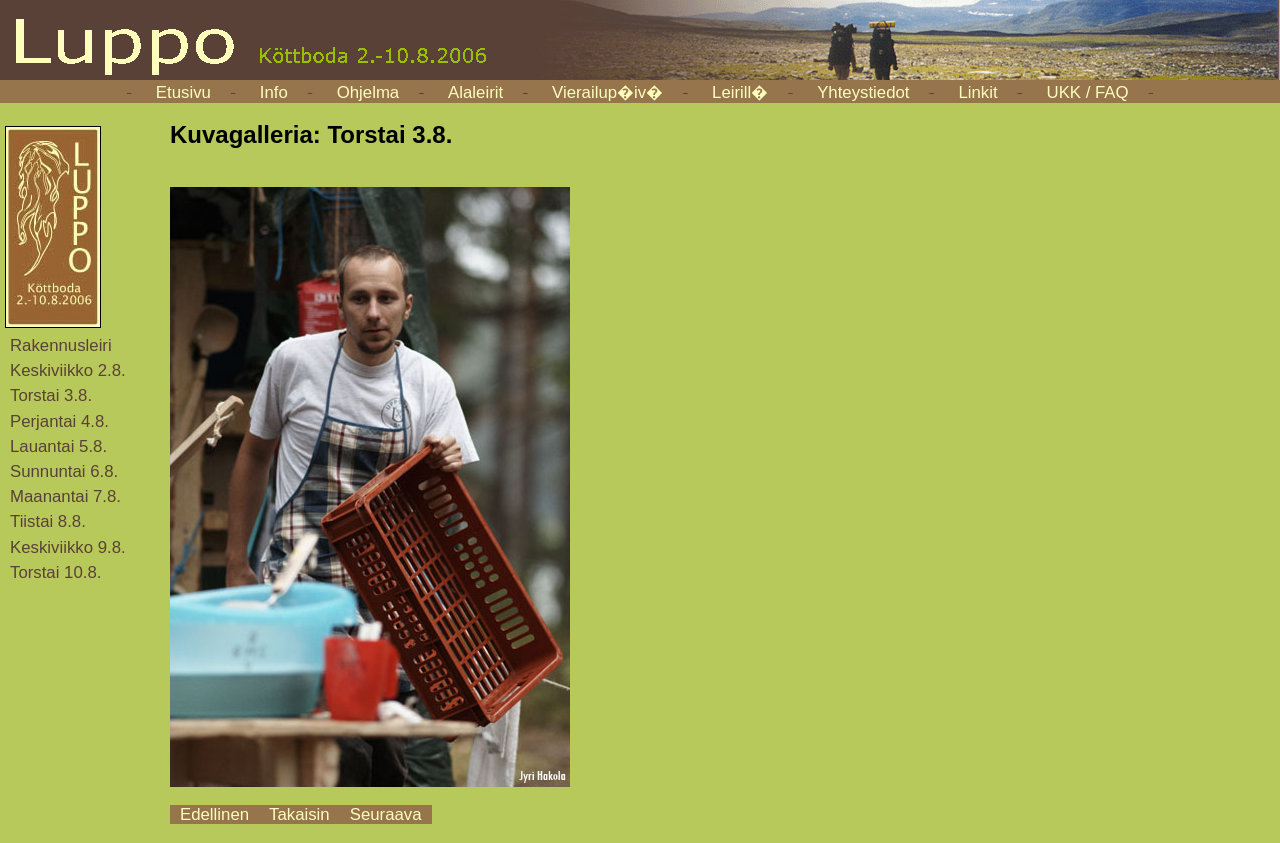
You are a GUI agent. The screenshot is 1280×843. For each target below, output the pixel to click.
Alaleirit (475, 92)
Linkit (977, 92)
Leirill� (740, 92)
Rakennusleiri (61, 345)
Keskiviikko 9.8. (68, 547)
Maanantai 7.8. (65, 496)
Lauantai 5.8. (58, 446)
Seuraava (386, 814)
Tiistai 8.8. (48, 521)
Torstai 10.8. (55, 572)
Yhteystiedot (863, 92)
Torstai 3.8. (51, 395)
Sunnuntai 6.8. (64, 471)
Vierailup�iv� (607, 92)
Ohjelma (368, 92)
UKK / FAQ (1088, 92)
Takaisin (299, 814)
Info (274, 92)
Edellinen (214, 814)
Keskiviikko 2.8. (68, 370)
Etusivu (183, 92)
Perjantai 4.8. (59, 421)
